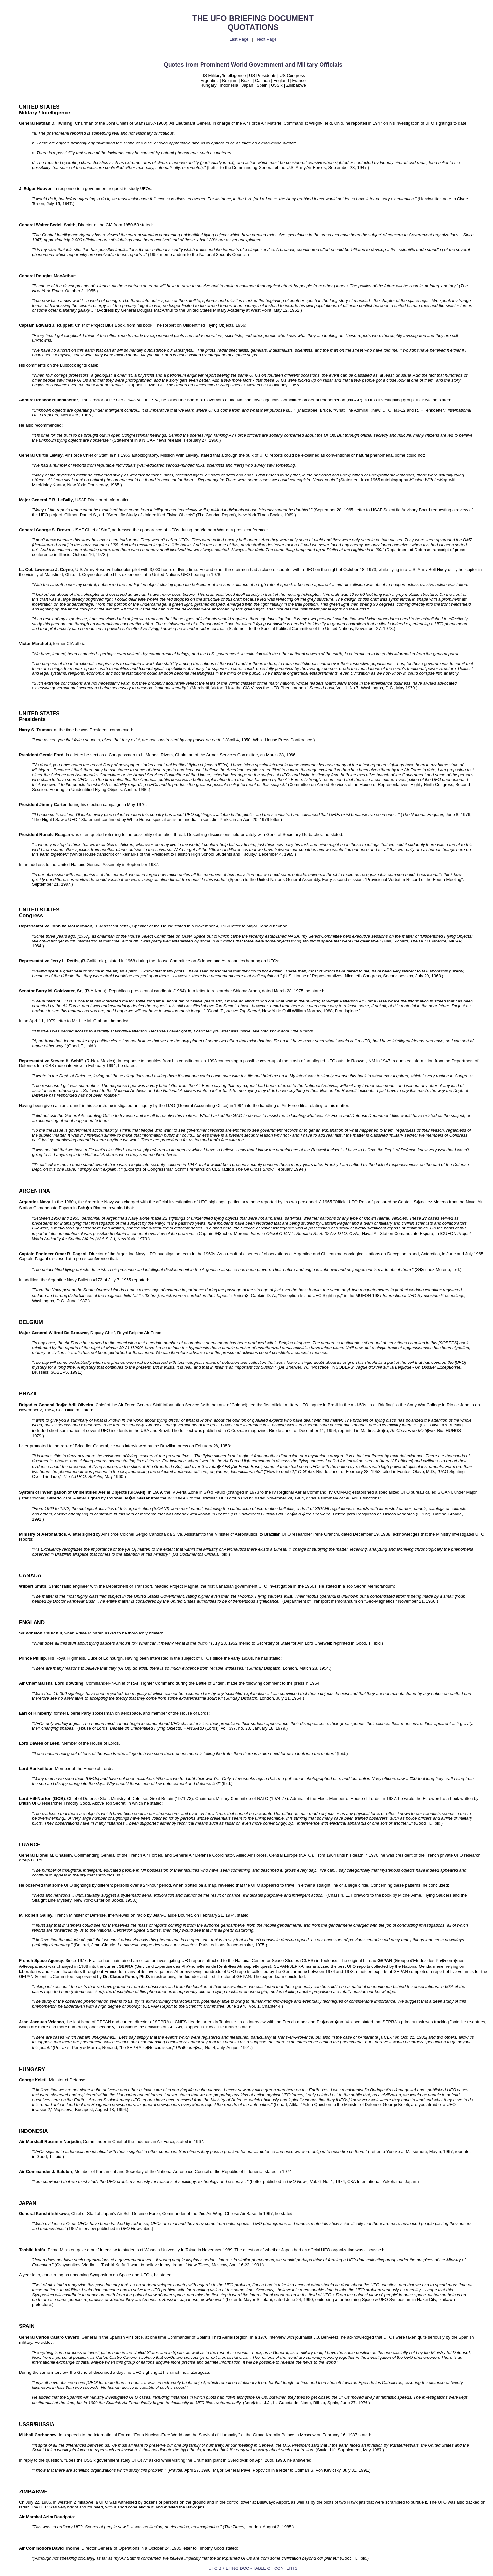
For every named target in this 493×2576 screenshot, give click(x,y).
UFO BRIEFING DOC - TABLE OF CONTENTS (252, 2568)
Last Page (239, 39)
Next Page (266, 39)
